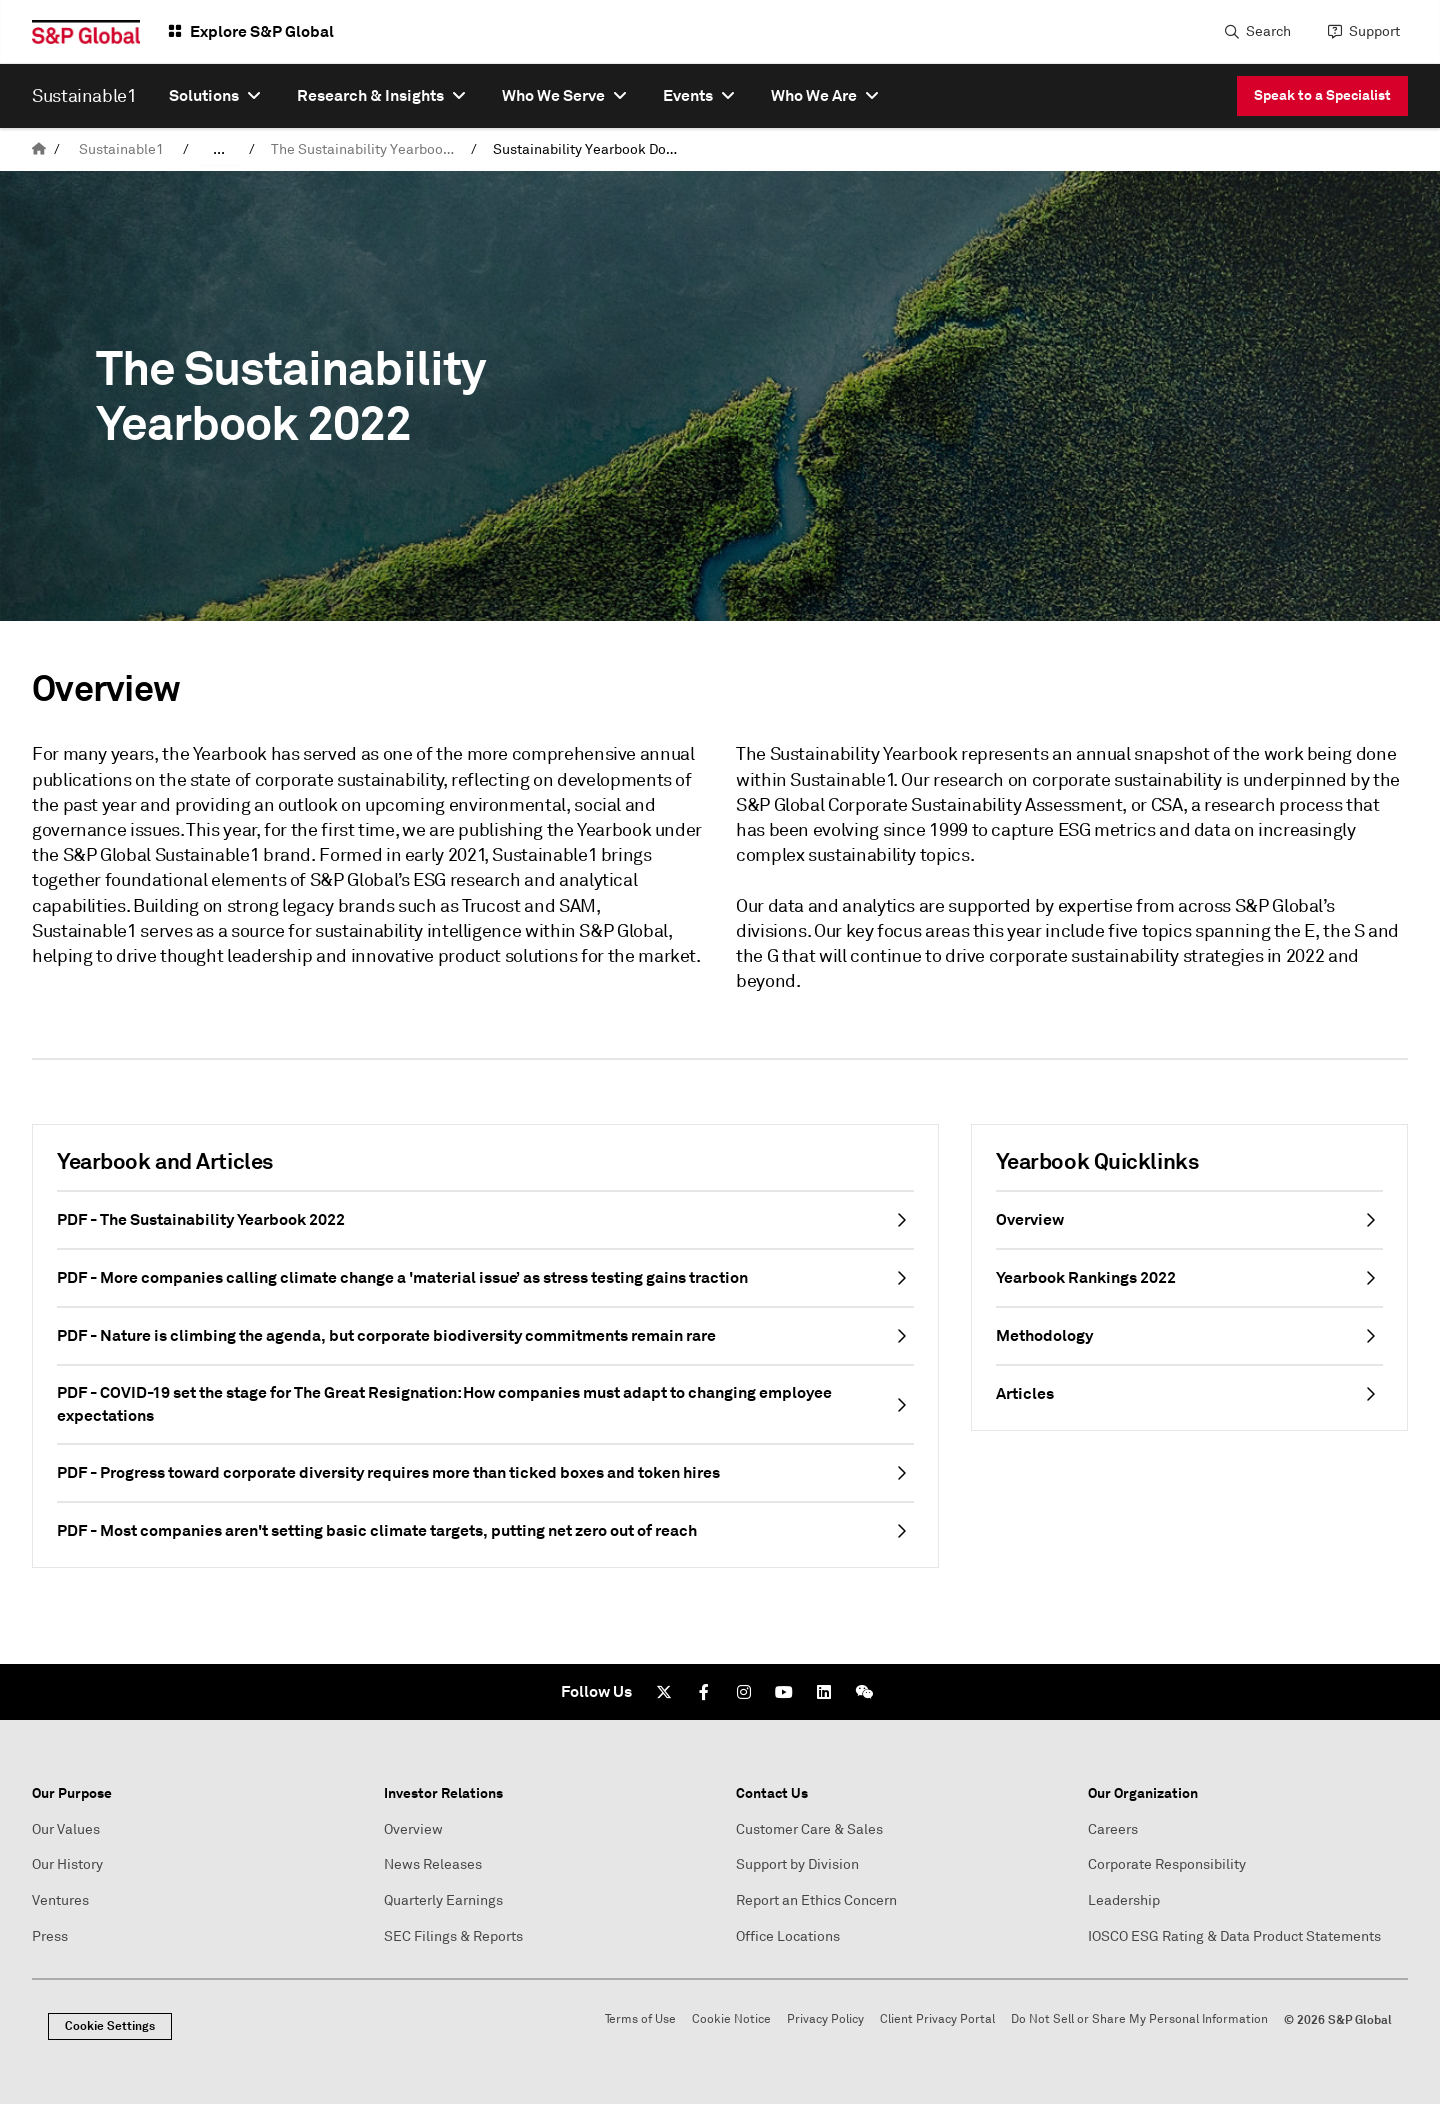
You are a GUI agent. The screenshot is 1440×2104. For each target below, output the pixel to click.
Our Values (66, 1829)
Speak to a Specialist (1322, 95)
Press (50, 1936)
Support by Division (797, 1864)
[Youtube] (784, 1692)
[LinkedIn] (824, 1692)
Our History (67, 1864)
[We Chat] (864, 1692)
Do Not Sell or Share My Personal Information (1139, 2019)
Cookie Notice (731, 2019)
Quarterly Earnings (443, 1900)
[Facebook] (704, 1692)
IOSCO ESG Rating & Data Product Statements (1234, 1936)
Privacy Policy (825, 2019)
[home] (39, 149)
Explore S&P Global (262, 31)
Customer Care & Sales (809, 1829)
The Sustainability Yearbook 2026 (367, 149)
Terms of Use (640, 2019)
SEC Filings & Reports (453, 1936)
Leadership (1124, 1900)
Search (1268, 31)
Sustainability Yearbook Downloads (589, 149)
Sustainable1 (121, 149)
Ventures (60, 1900)
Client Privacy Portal (937, 2019)
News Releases (433, 1864)
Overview (413, 1829)
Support (1374, 31)
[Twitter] (664, 1692)
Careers (1113, 1829)
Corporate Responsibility (1167, 1864)
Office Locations (788, 1936)
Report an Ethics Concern (816, 1900)
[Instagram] (744, 1692)
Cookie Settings (110, 2026)
